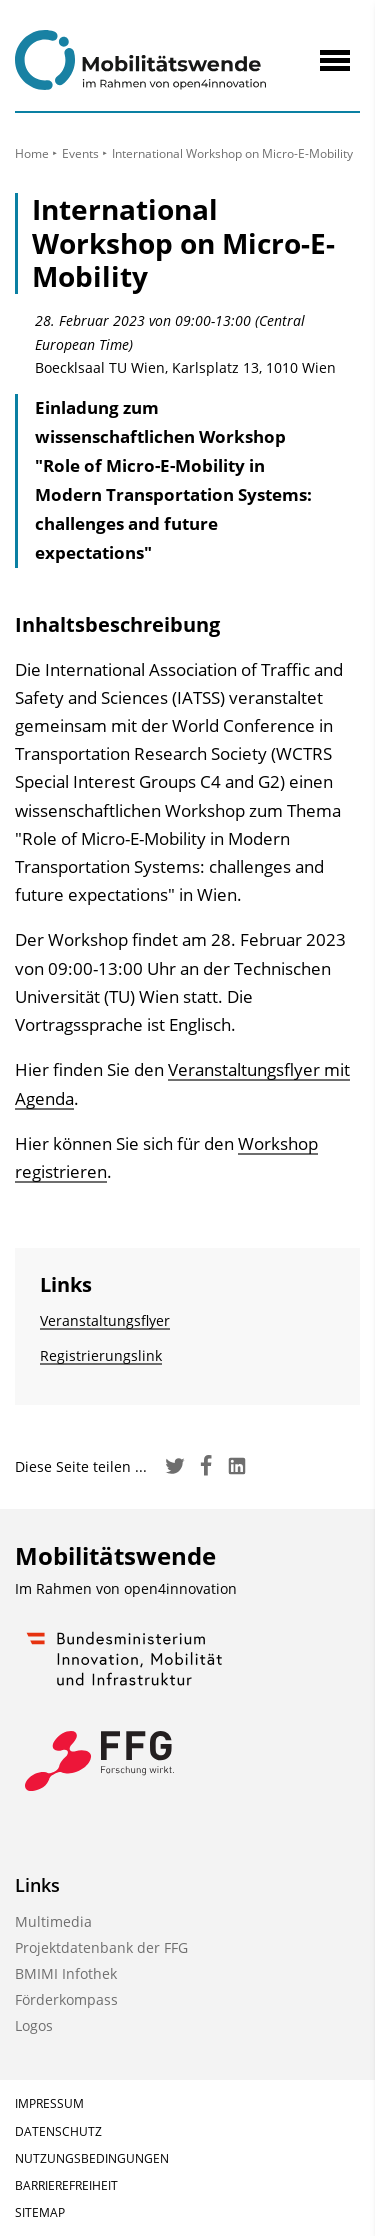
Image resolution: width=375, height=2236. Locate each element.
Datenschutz (58, 2131)
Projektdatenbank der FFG (101, 1947)
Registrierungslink (101, 1355)
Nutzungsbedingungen (92, 2158)
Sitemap (40, 2212)
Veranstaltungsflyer (105, 1320)
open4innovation (180, 1588)
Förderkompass (66, 1999)
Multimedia (53, 1921)
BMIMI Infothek (66, 1973)
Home (32, 153)
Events (80, 153)
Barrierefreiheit (66, 2185)
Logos (34, 2025)
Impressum (49, 2103)
